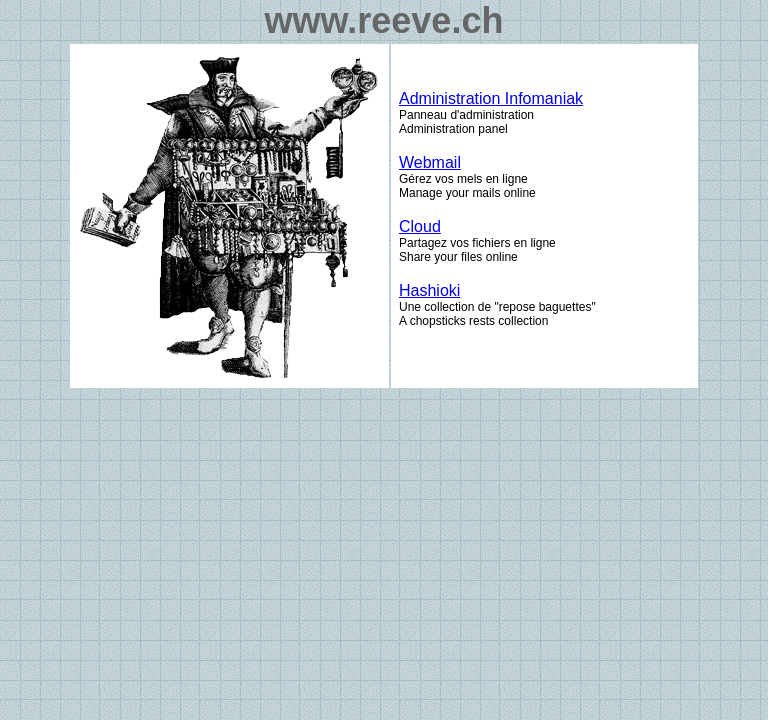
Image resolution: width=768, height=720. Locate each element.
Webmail (430, 162)
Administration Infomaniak (491, 98)
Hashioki (429, 290)
